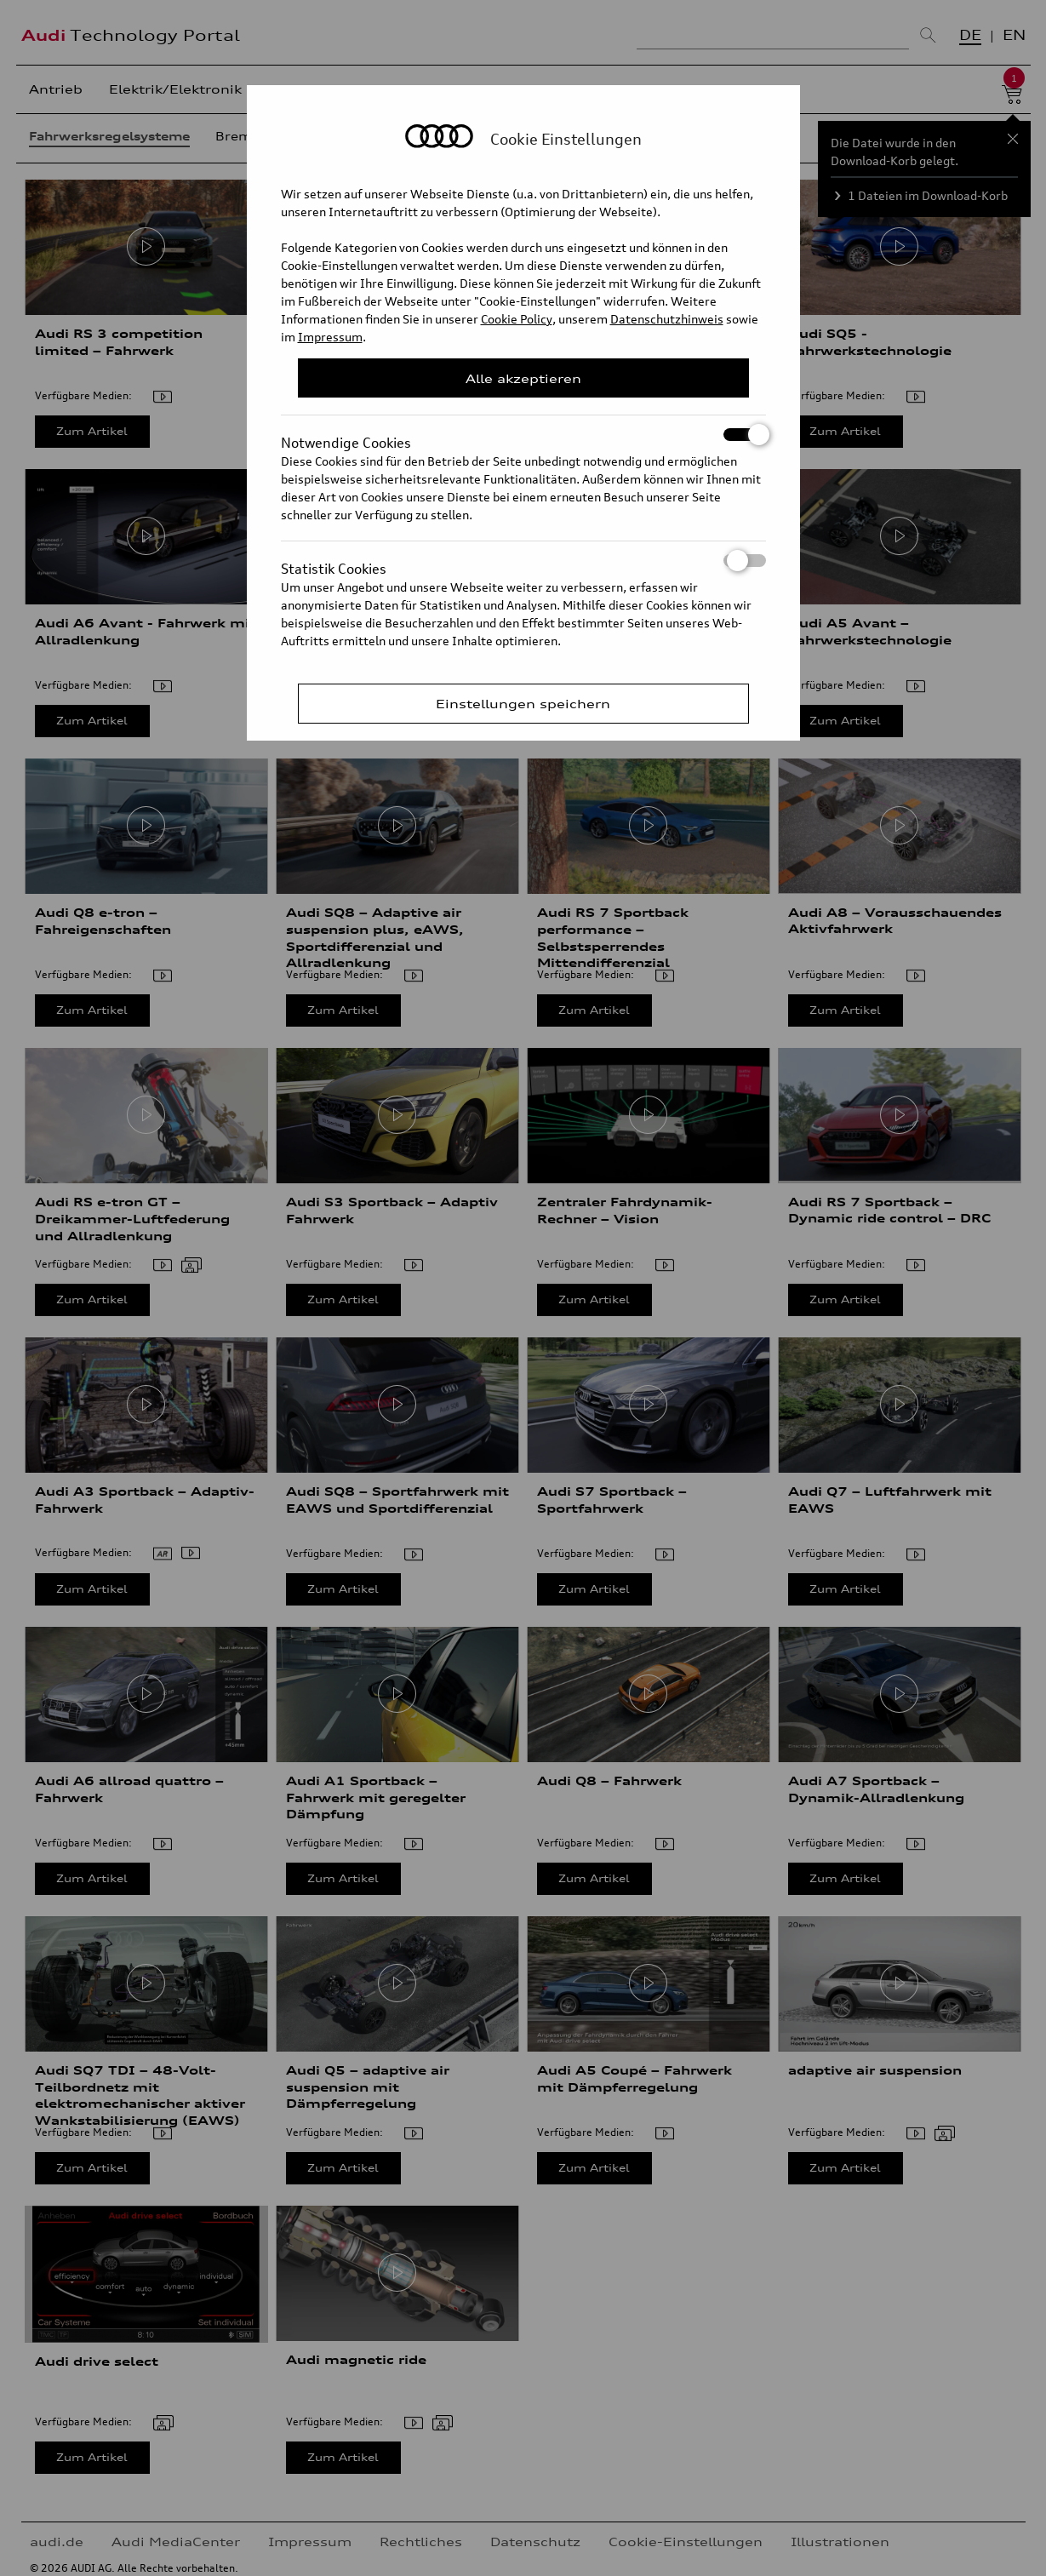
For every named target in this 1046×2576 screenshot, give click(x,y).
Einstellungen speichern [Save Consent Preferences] (523, 703)
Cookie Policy (516, 319)
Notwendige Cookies (523, 434)
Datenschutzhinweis (666, 319)
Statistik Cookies (523, 560)
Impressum (330, 336)
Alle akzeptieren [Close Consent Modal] (523, 378)
